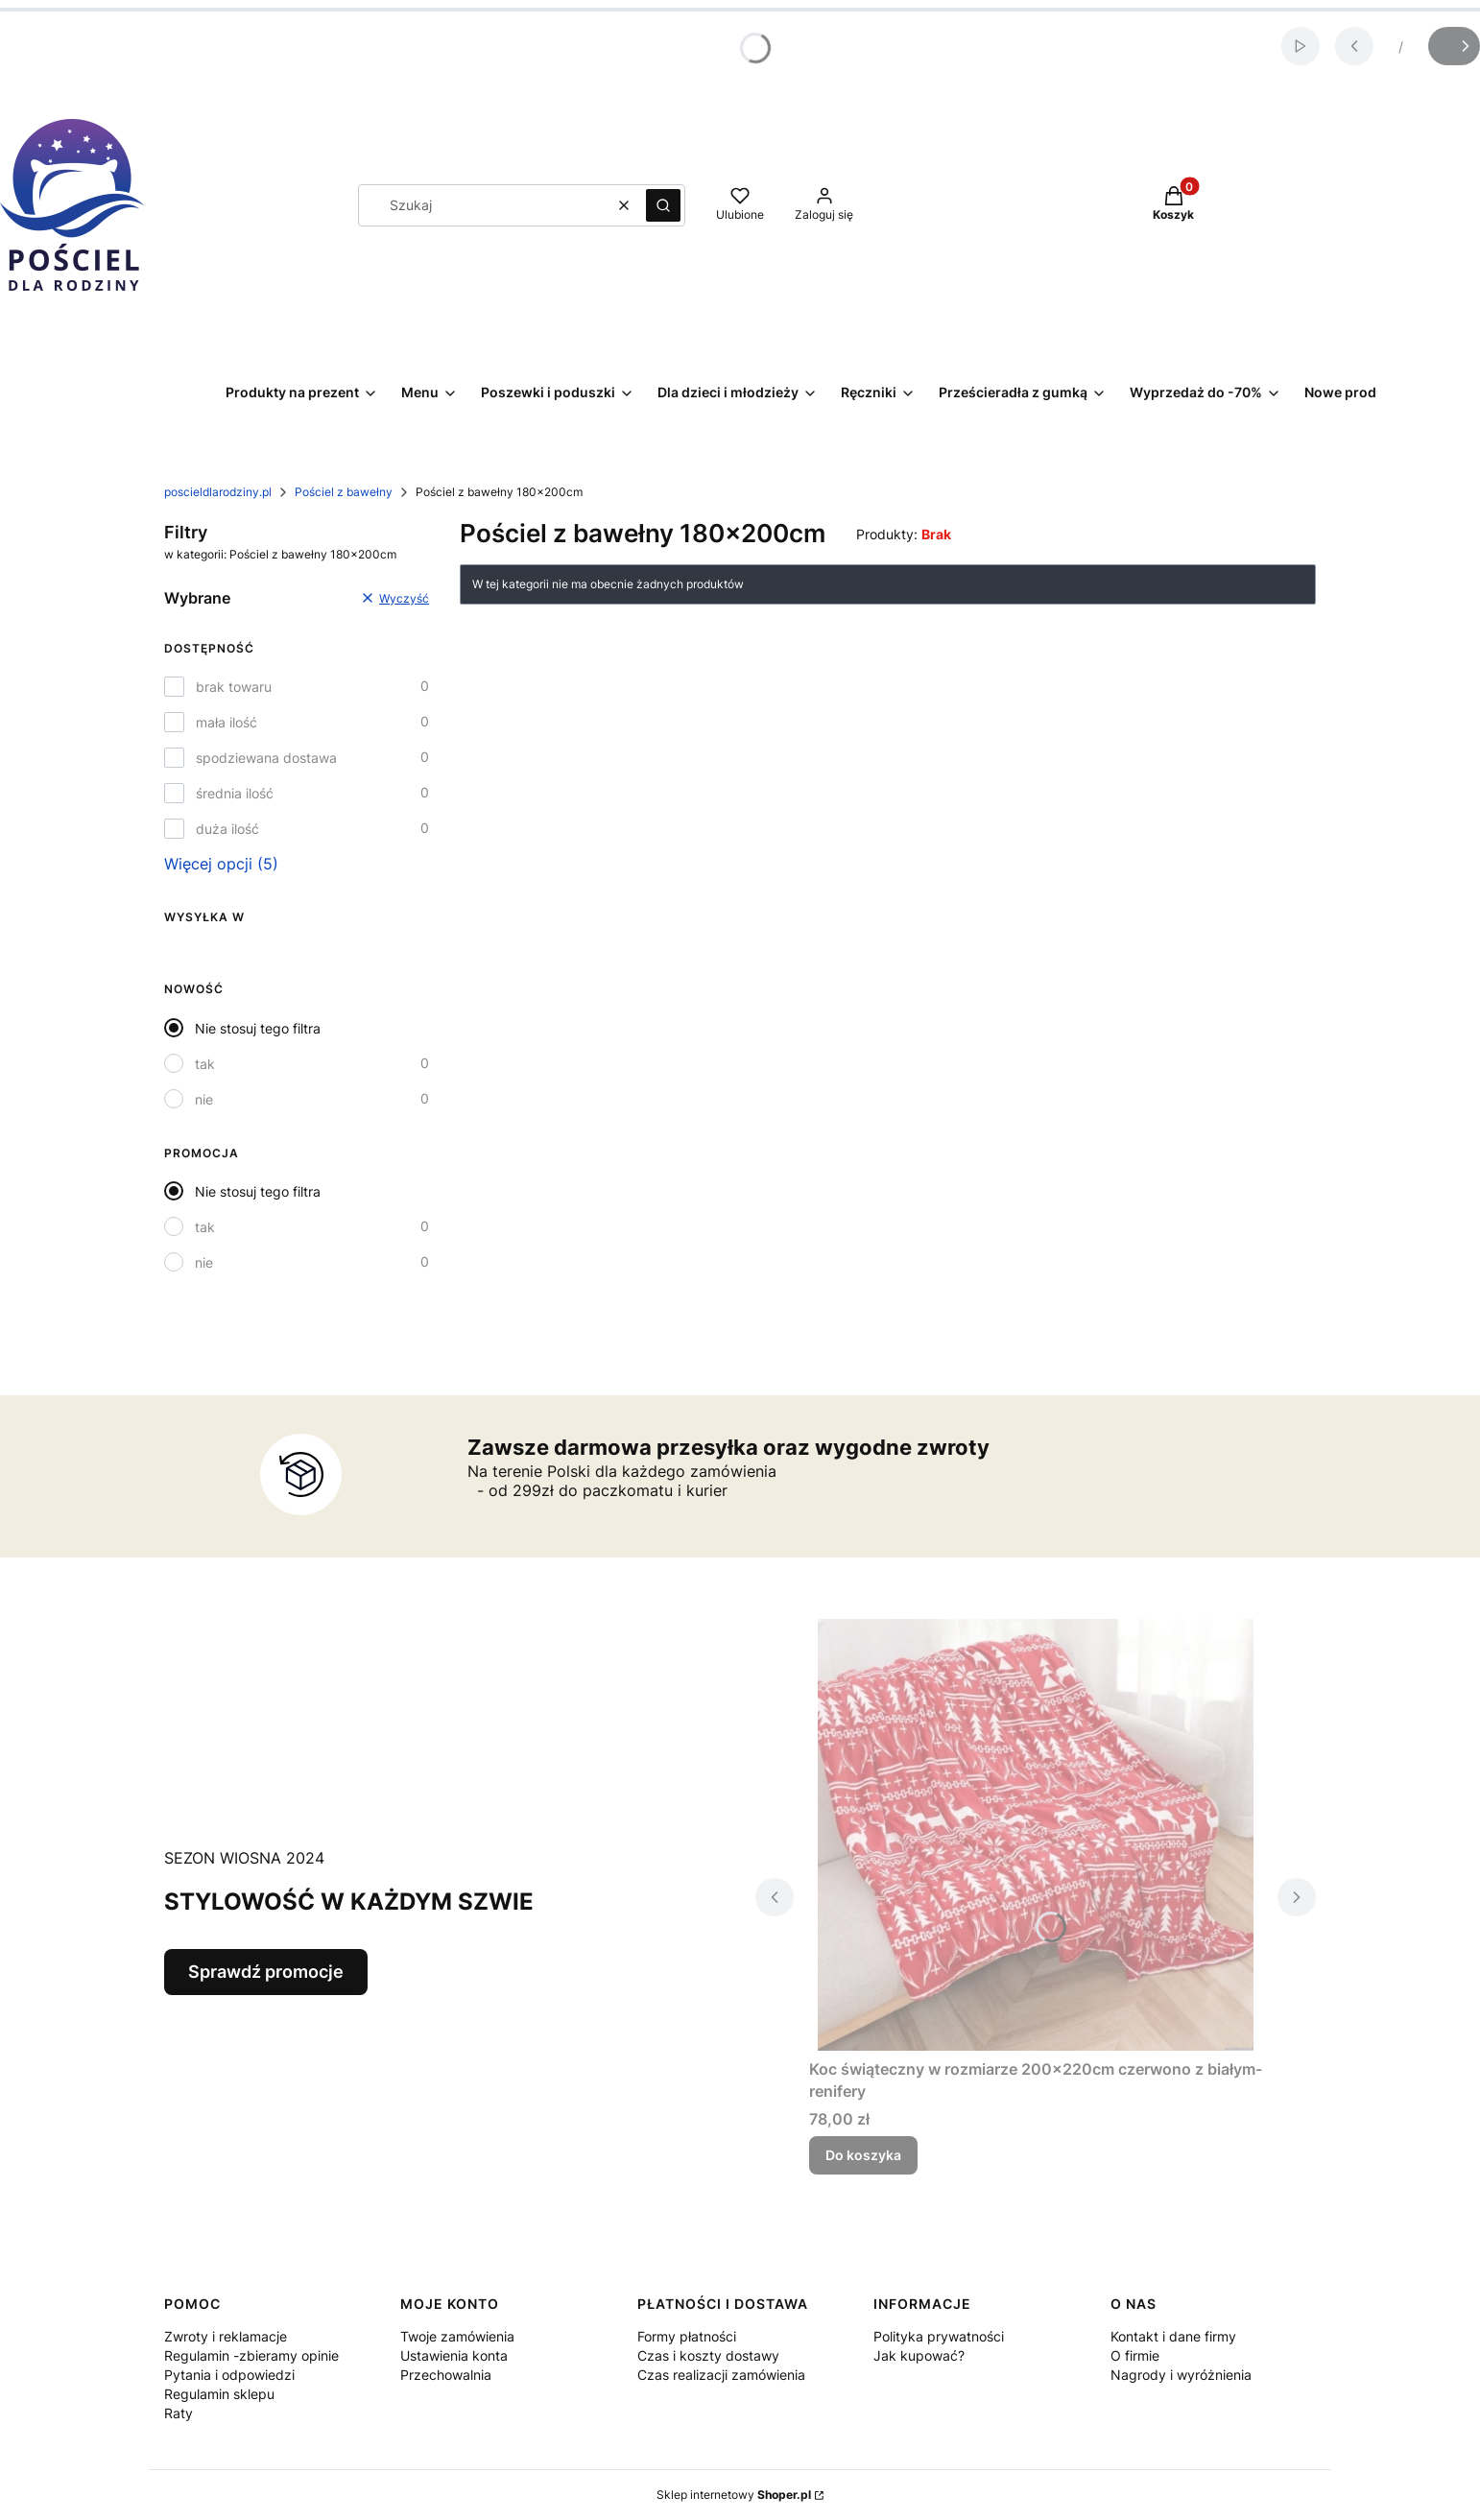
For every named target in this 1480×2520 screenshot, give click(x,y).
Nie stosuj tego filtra (258, 1028)
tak (205, 1064)
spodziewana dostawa (266, 757)
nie (204, 1099)
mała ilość (226, 722)
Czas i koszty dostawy (708, 2355)
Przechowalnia (445, 2374)
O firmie (1134, 2355)
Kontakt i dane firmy (1173, 2336)
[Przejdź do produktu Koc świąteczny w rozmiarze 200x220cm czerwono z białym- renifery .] (1035, 1835)
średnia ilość (235, 793)
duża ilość (227, 828)
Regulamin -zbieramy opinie (251, 2355)
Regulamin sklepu (219, 2394)
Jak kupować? (919, 2355)
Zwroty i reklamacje (225, 2336)
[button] (663, 205)
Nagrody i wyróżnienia (1181, 2374)
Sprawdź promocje (266, 1971)
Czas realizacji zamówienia (721, 2374)
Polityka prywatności (938, 2336)
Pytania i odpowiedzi (229, 2374)
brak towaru (234, 686)
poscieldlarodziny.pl (218, 492)
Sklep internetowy (733, 2494)
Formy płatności (686, 2336)
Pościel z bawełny (344, 492)
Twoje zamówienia (457, 2336)
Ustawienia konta (454, 2355)
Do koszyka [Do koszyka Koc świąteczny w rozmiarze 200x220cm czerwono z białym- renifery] (863, 2155)
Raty (178, 2413)
